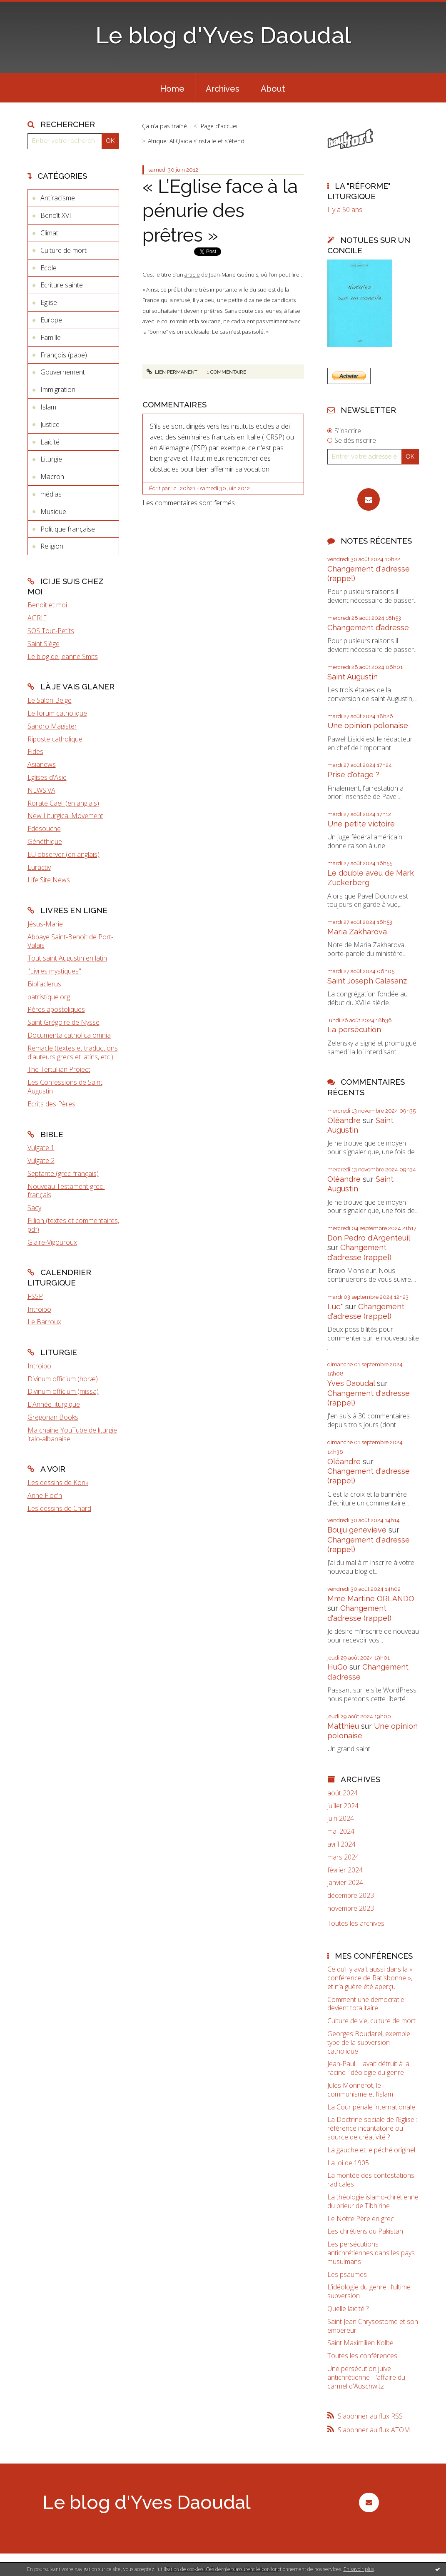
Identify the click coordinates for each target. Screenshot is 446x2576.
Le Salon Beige (49, 700)
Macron (52, 476)
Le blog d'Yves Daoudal (223, 35)
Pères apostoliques (56, 1009)
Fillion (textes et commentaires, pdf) (73, 1225)
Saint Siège (43, 643)
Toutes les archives (355, 1923)
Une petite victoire (361, 823)
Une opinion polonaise (367, 725)
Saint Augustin (352, 676)
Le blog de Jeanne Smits (62, 656)
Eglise (48, 302)
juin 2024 (340, 1818)
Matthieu (343, 1726)
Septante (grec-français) (63, 1173)
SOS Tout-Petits (50, 630)
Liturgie (51, 459)
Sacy (34, 1207)
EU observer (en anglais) (63, 854)
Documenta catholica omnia (69, 1035)
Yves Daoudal (351, 1383)
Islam (48, 407)
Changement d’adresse (368, 627)
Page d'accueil (220, 126)
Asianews (41, 764)
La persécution (354, 1029)
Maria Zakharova (357, 931)
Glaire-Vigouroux (52, 1242)
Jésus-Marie (45, 924)
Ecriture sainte (61, 285)
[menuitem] (172, 87)
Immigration (57, 389)
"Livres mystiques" (54, 971)
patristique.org (48, 996)
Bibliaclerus (44, 983)
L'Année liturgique (53, 1404)
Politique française (67, 529)
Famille (50, 337)
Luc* (335, 1306)
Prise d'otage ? (353, 774)
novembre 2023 (350, 1908)
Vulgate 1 (41, 1147)
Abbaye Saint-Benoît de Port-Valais (70, 941)
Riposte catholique (54, 739)
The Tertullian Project (58, 1069)
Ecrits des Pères (51, 1103)
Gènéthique (44, 841)
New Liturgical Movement (65, 815)
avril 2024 (341, 1844)
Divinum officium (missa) (63, 1391)
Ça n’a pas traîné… (166, 126)
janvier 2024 (345, 1882)
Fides (35, 751)
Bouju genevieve (356, 1529)
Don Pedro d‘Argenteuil (368, 1237)
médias (51, 494)
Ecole (48, 267)
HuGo (337, 1666)
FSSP (35, 1296)
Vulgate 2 (41, 1160)
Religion (51, 546)
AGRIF (37, 617)
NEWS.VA (41, 790)
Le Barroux (44, 1321)
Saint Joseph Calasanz (367, 980)
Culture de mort (63, 250)
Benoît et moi (47, 604)
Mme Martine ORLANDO (370, 1598)
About (273, 89)
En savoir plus (359, 2569)
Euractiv (39, 867)
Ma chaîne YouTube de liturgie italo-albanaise (72, 1434)
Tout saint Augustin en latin (67, 958)
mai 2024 (340, 1831)
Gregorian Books (52, 1417)
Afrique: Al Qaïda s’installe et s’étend (196, 141)
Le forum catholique (57, 713)
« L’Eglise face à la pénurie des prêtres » (220, 210)
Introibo (39, 1309)
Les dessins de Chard (59, 1508)
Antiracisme (57, 197)
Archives (222, 89)
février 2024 (345, 1870)
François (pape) (63, 354)
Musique (53, 511)
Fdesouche (44, 828)
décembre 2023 (350, 1895)
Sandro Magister (52, 726)
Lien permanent (172, 372)
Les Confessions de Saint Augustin (64, 1087)
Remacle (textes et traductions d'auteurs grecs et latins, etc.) (72, 1052)
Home (172, 89)
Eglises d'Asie (47, 777)
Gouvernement (62, 372)
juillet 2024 (343, 1806)
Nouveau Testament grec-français (66, 1191)
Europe (51, 319)
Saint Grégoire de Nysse (63, 1022)
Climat (49, 232)
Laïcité (50, 442)
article (192, 274)
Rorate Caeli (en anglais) (63, 803)
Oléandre (344, 1120)
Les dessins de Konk (57, 1482)
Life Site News (48, 879)
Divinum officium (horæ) (62, 1378)
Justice (50, 424)
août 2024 (342, 1793)
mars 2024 (343, 1857)
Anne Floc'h (44, 1495)
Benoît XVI (55, 215)
